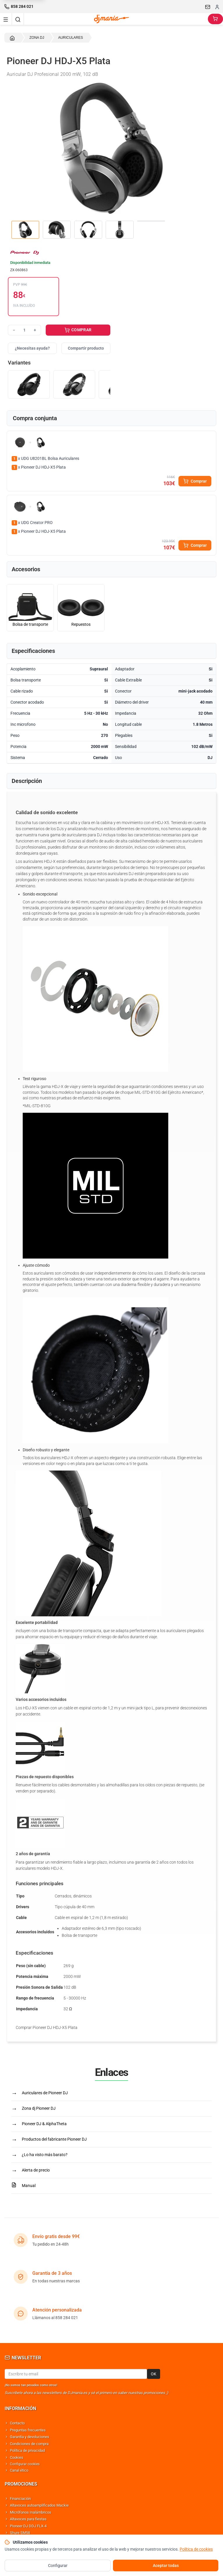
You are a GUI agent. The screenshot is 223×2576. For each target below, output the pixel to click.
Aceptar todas (166, 2565)
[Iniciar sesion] (217, 6)
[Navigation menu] (6, 19)
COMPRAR (78, 330)
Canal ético (19, 2470)
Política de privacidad (27, 2450)
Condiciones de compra (29, 2444)
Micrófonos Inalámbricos (30, 2512)
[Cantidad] (24, 330)
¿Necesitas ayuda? (32, 348)
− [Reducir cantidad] (14, 330)
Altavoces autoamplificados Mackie (39, 2505)
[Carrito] (215, 19)
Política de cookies (196, 2549)
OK (153, 2374)
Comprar (195, 481)
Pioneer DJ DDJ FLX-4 (28, 2526)
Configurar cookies (25, 2464)
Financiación (20, 2498)
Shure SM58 (20, 2533)
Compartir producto (86, 348)
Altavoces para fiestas (28, 2519)
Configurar (58, 2565)
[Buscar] (18, 19)
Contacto (17, 2423)
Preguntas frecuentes (28, 2430)
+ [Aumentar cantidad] (35, 330)
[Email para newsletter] (76, 2374)
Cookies (16, 2457)
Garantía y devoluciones (29, 2437)
